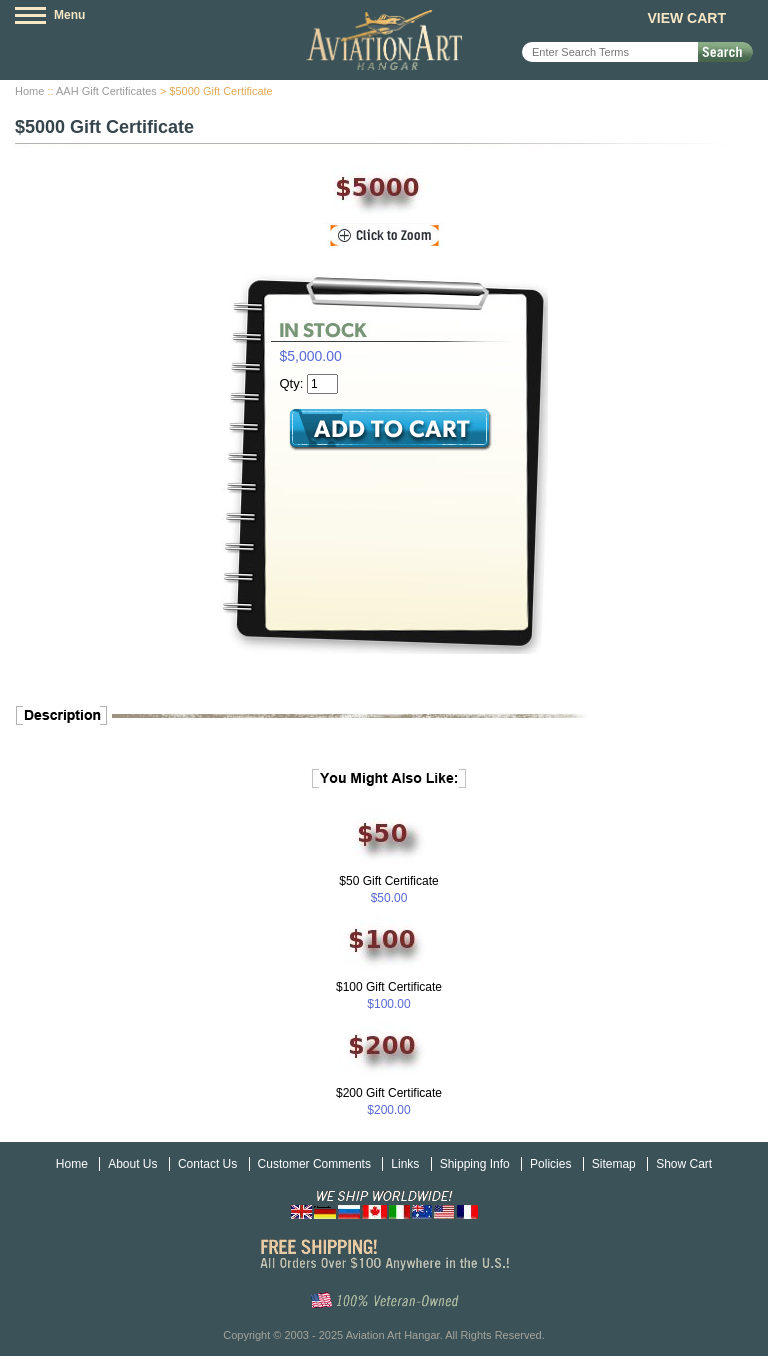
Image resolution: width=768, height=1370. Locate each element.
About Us (132, 1164)
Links (405, 1164)
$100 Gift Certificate (389, 987)
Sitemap (614, 1164)
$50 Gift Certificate (388, 881)
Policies (550, 1164)
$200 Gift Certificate (389, 1093)
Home (29, 91)
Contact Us (207, 1164)
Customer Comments (314, 1164)
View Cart (686, 18)
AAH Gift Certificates (106, 91)
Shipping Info (475, 1164)
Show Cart (684, 1164)
